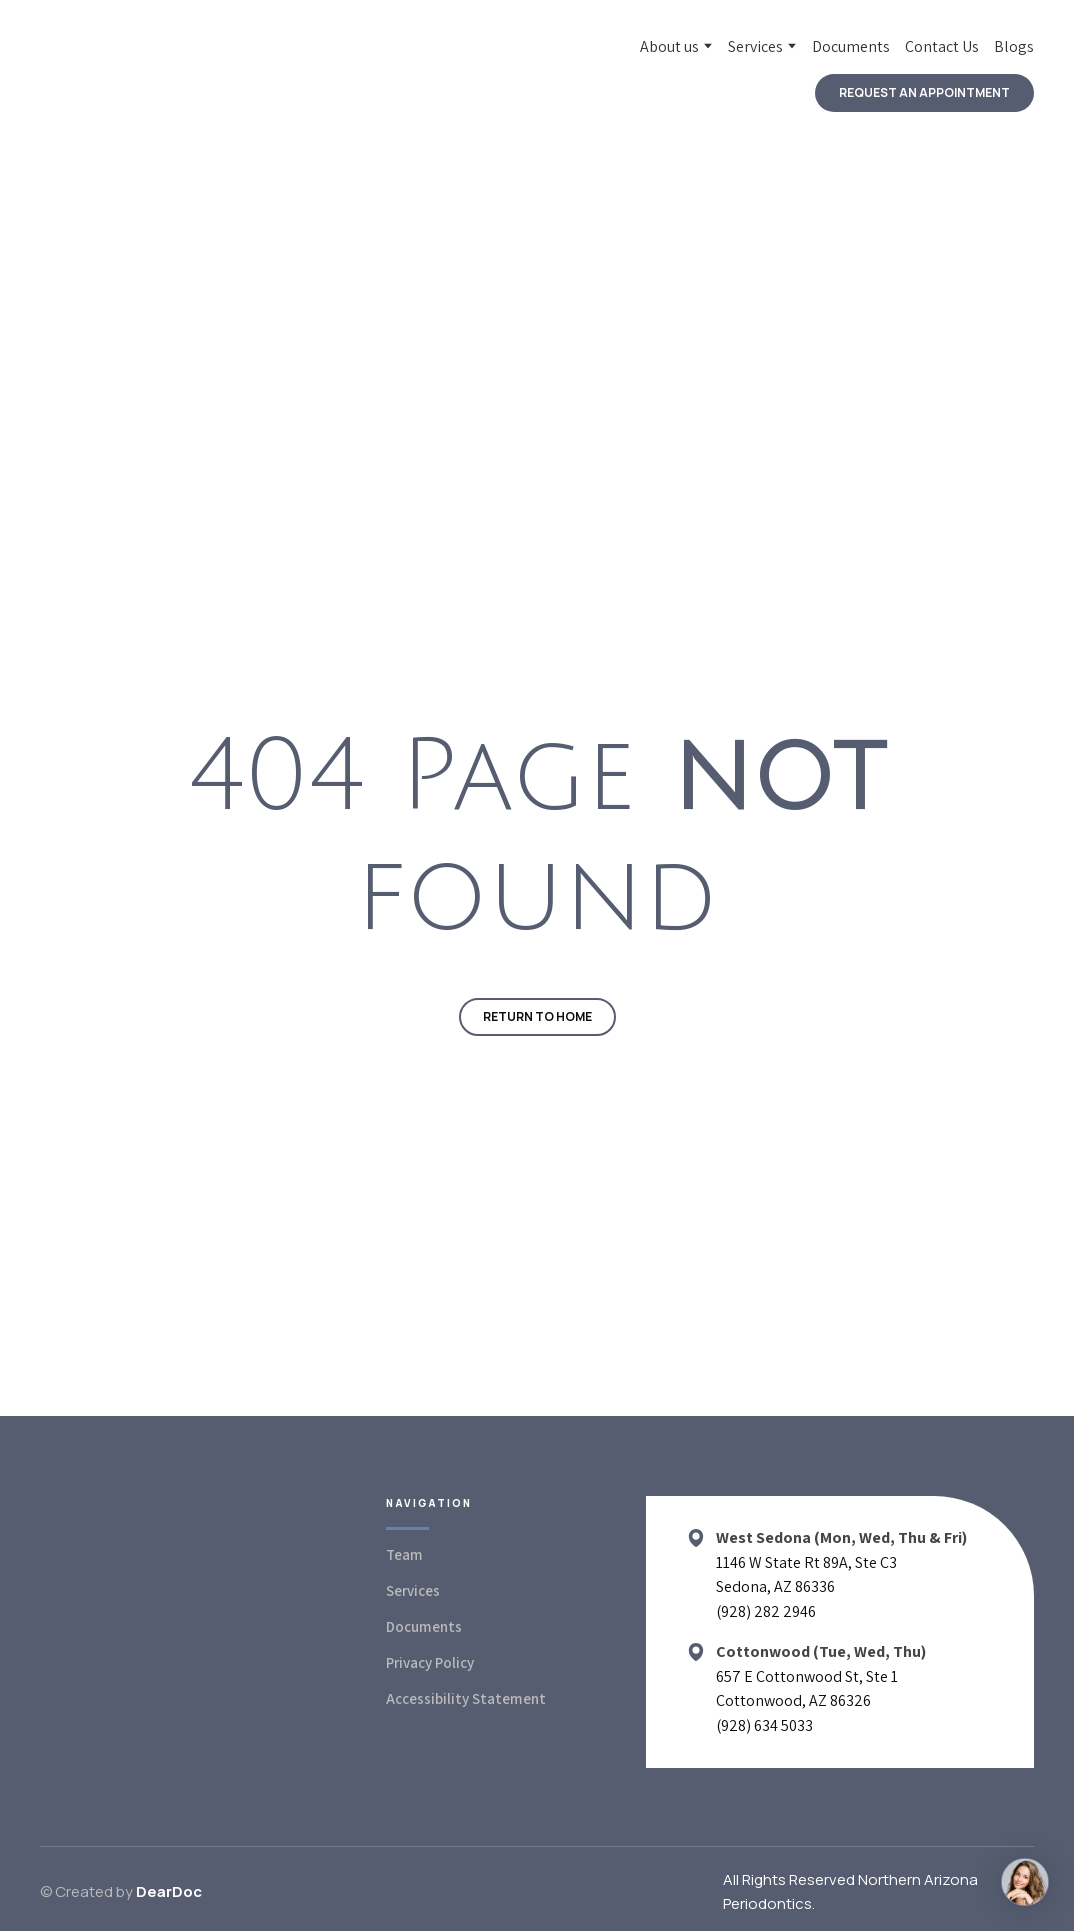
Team (404, 1554)
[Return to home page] (160, 74)
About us (669, 46)
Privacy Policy (430, 1662)
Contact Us (942, 46)
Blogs (1014, 46)
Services (755, 46)
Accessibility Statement (466, 1698)
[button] (924, 93)
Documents (851, 46)
